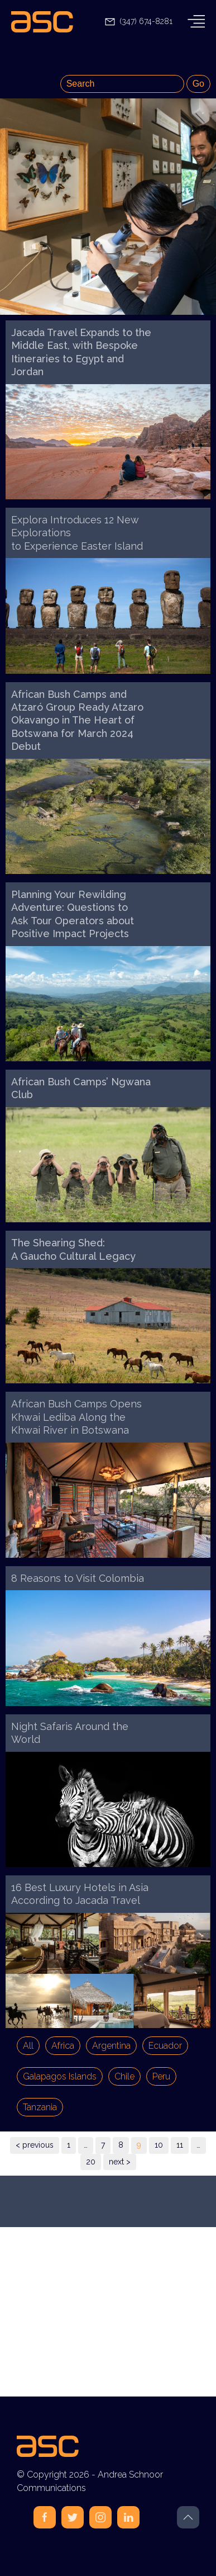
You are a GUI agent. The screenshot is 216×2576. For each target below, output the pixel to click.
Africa (62, 2045)
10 (159, 2144)
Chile (124, 2076)
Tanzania (40, 2107)
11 (179, 2144)
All (28, 2045)
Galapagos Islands (60, 2076)
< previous (35, 2144)
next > (120, 2161)
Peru (161, 2076)
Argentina (111, 2045)
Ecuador (165, 2045)
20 (90, 2161)
